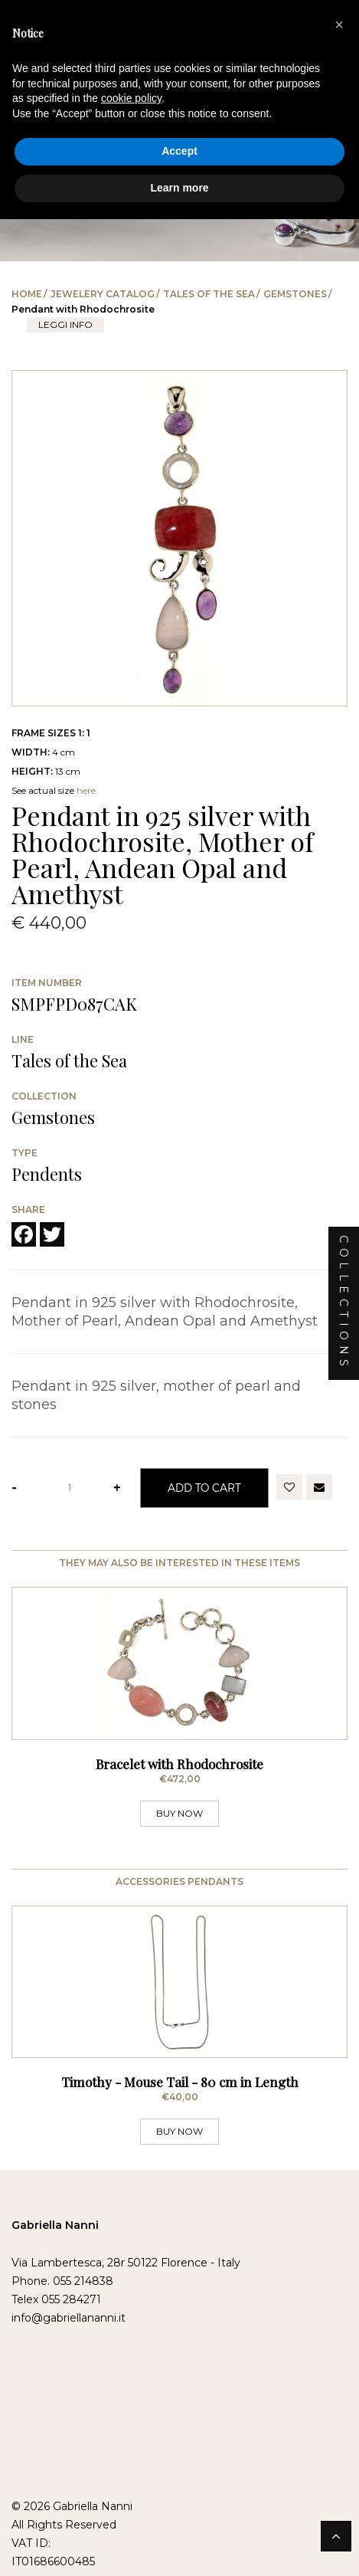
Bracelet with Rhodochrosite (179, 1766)
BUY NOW (179, 1816)
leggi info (65, 324)
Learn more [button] (179, 188)
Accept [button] (179, 151)
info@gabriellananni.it (68, 2325)
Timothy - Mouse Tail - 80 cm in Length (180, 2089)
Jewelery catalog (103, 294)
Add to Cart (204, 1487)
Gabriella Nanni (55, 2233)
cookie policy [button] (131, 98)
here (86, 790)
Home (26, 294)
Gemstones (295, 294)
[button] (339, 24)
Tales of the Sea (209, 294)
